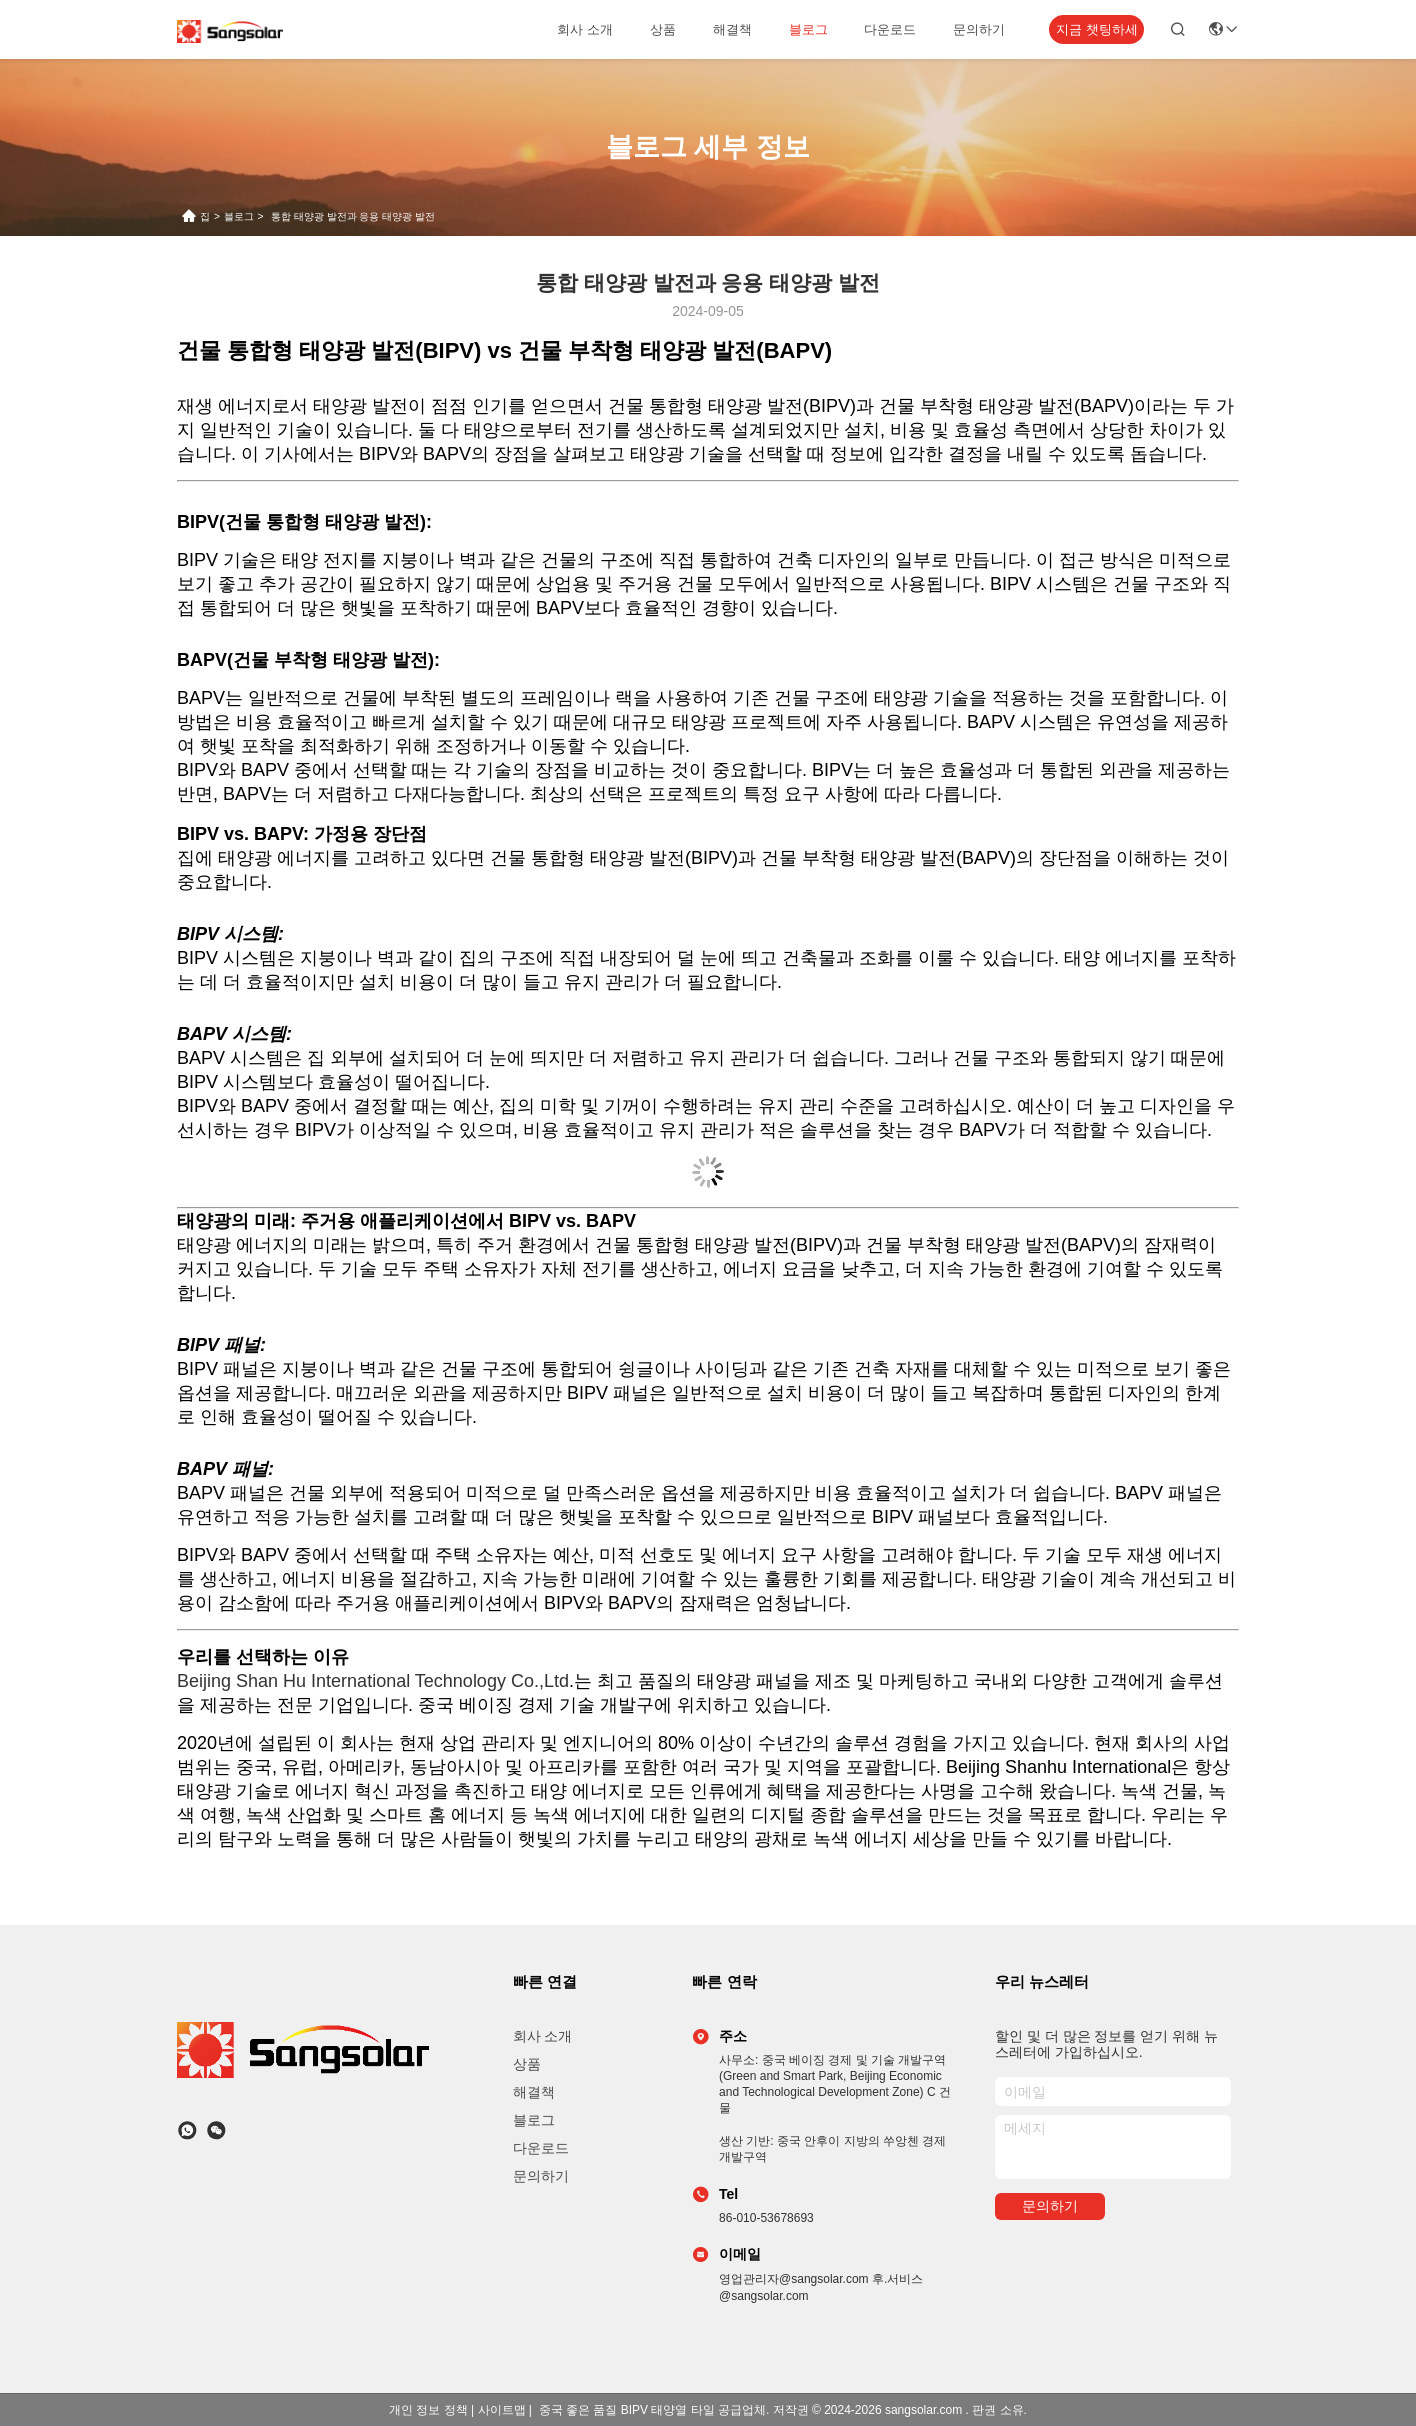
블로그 (808, 29)
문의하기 (979, 29)
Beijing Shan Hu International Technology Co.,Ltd (373, 1681)
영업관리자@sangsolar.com (795, 2279)
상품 (663, 29)
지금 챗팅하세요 (1097, 33)
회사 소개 (585, 29)
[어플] (187, 2130)
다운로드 (890, 29)
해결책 (732, 29)
